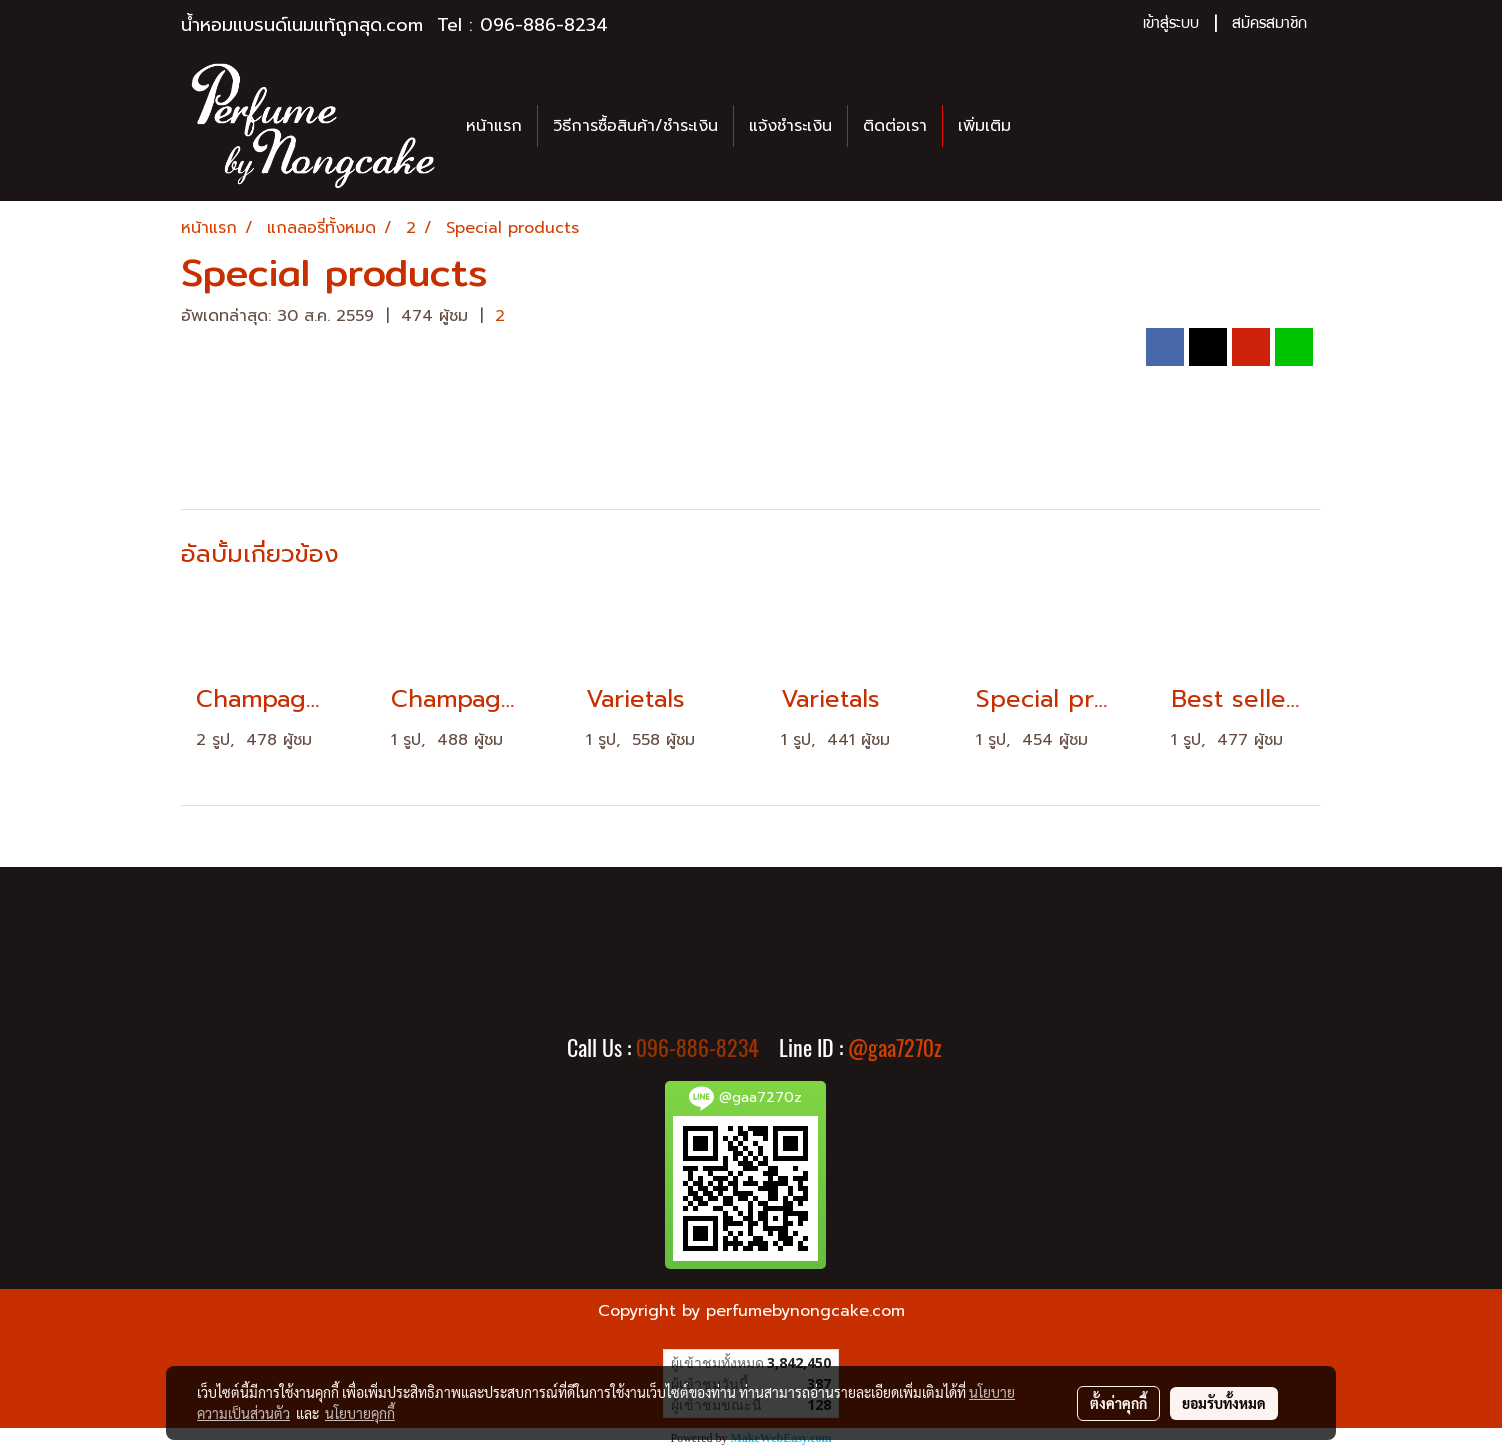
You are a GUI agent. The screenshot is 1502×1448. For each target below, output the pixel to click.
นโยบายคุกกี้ (360, 1413)
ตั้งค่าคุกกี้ (1118, 1403)
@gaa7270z (895, 1048)
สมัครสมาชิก (1269, 25)
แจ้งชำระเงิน (790, 126)
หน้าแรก (494, 126)
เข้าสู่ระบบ (1171, 25)
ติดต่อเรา (895, 126)
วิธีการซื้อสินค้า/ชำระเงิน (635, 126)
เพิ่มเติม (984, 126)
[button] (1044, 126)
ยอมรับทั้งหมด (1224, 1403)
